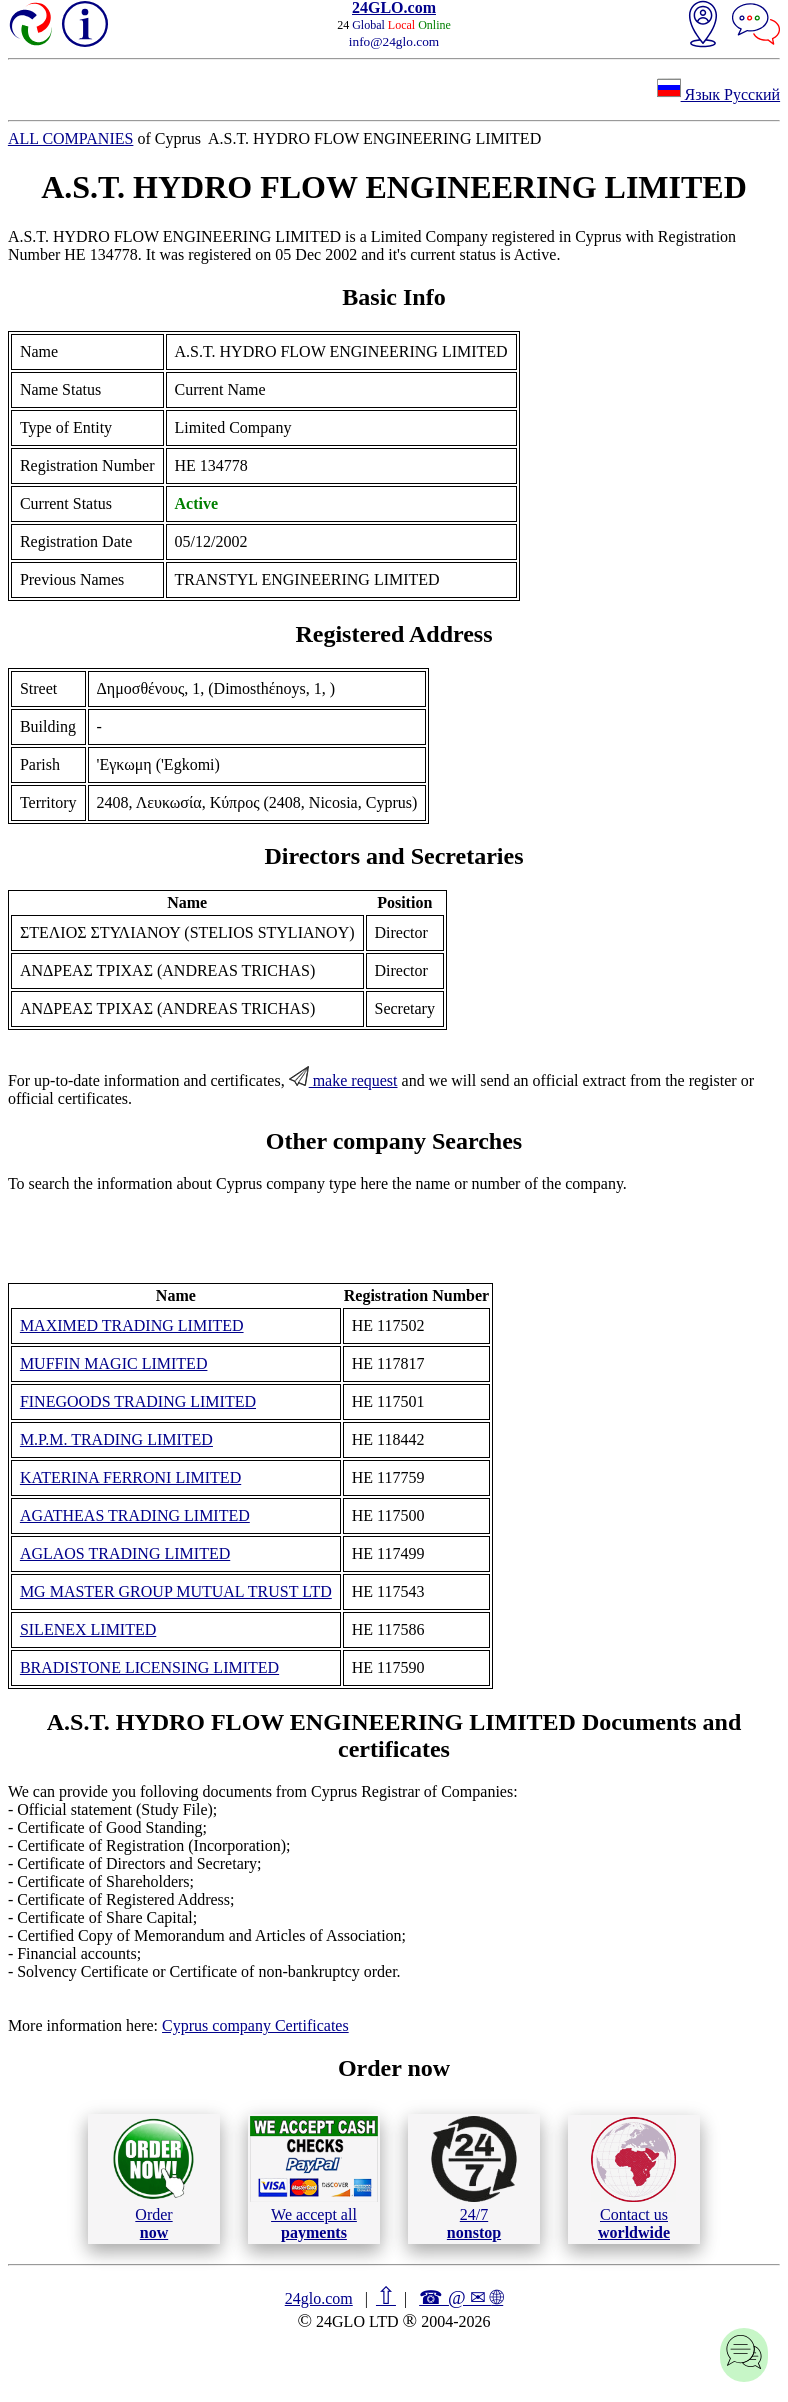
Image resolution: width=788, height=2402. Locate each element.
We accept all (314, 2178)
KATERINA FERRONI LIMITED (130, 1477)
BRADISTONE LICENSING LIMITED (149, 1667)
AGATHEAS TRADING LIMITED (135, 1515)
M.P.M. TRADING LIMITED (116, 1439)
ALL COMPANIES (71, 138)
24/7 (474, 2178)
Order (153, 2178)
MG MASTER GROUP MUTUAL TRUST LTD (176, 1591)
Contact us (633, 2179)
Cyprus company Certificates (255, 2025)
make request (343, 1080)
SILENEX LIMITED (88, 1629)
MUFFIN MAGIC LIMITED (114, 1363)
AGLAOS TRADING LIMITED (125, 1553)
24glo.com (319, 2298)
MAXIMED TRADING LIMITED (132, 1325)
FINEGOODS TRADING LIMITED (138, 1401)
